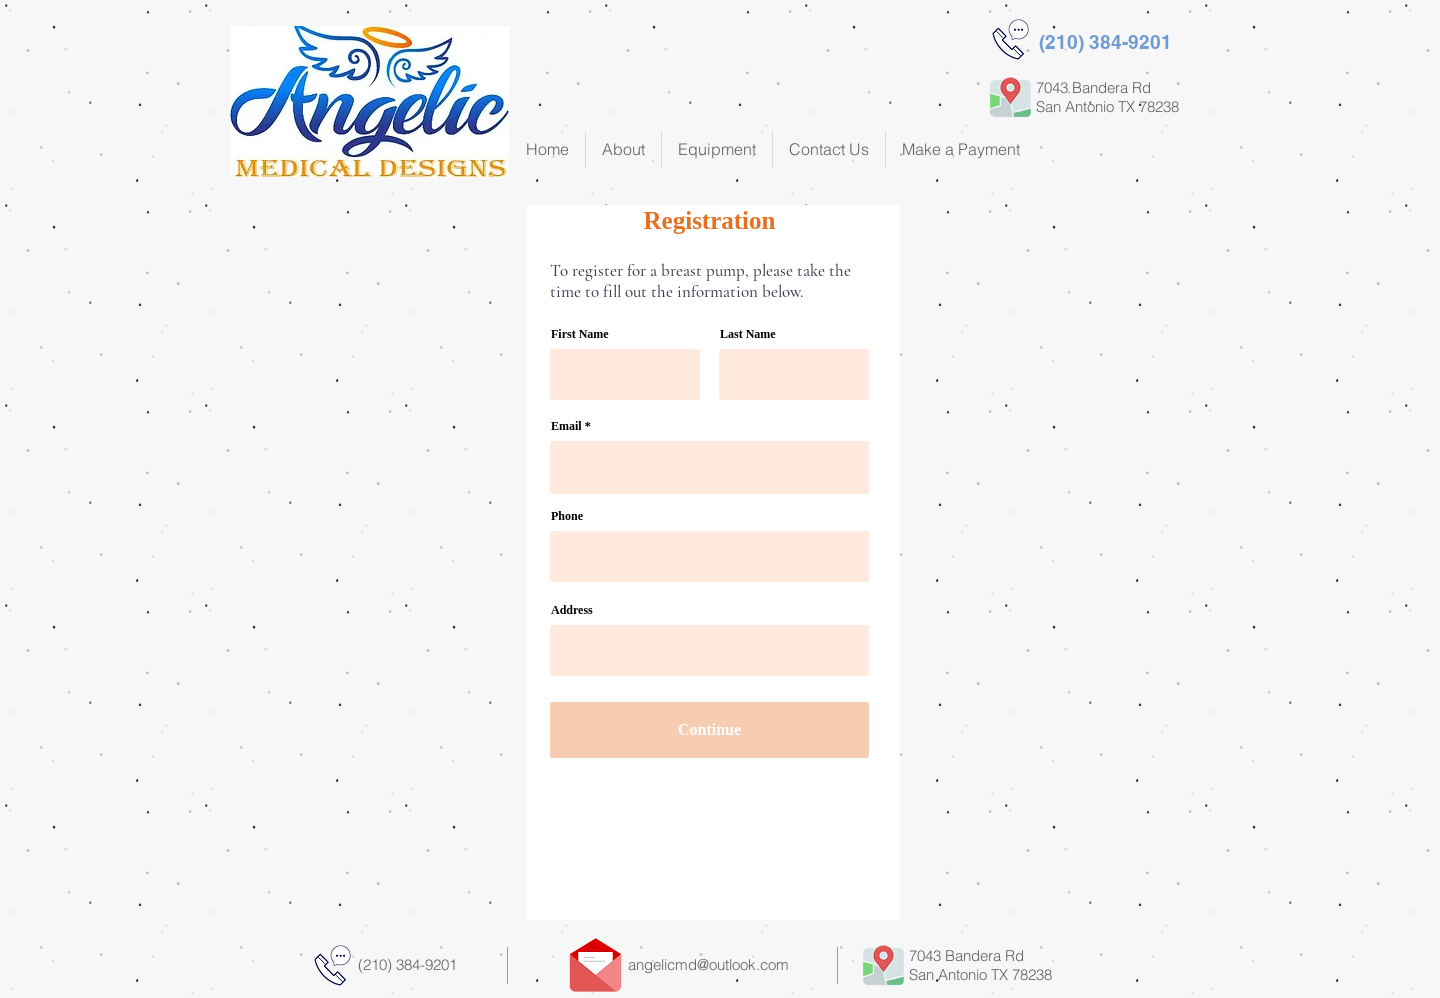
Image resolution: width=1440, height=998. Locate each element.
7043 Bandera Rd (966, 955)
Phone (567, 516)
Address (572, 610)
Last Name (748, 334)
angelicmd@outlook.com (708, 964)
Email (566, 426)
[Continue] (709, 730)
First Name (580, 334)
